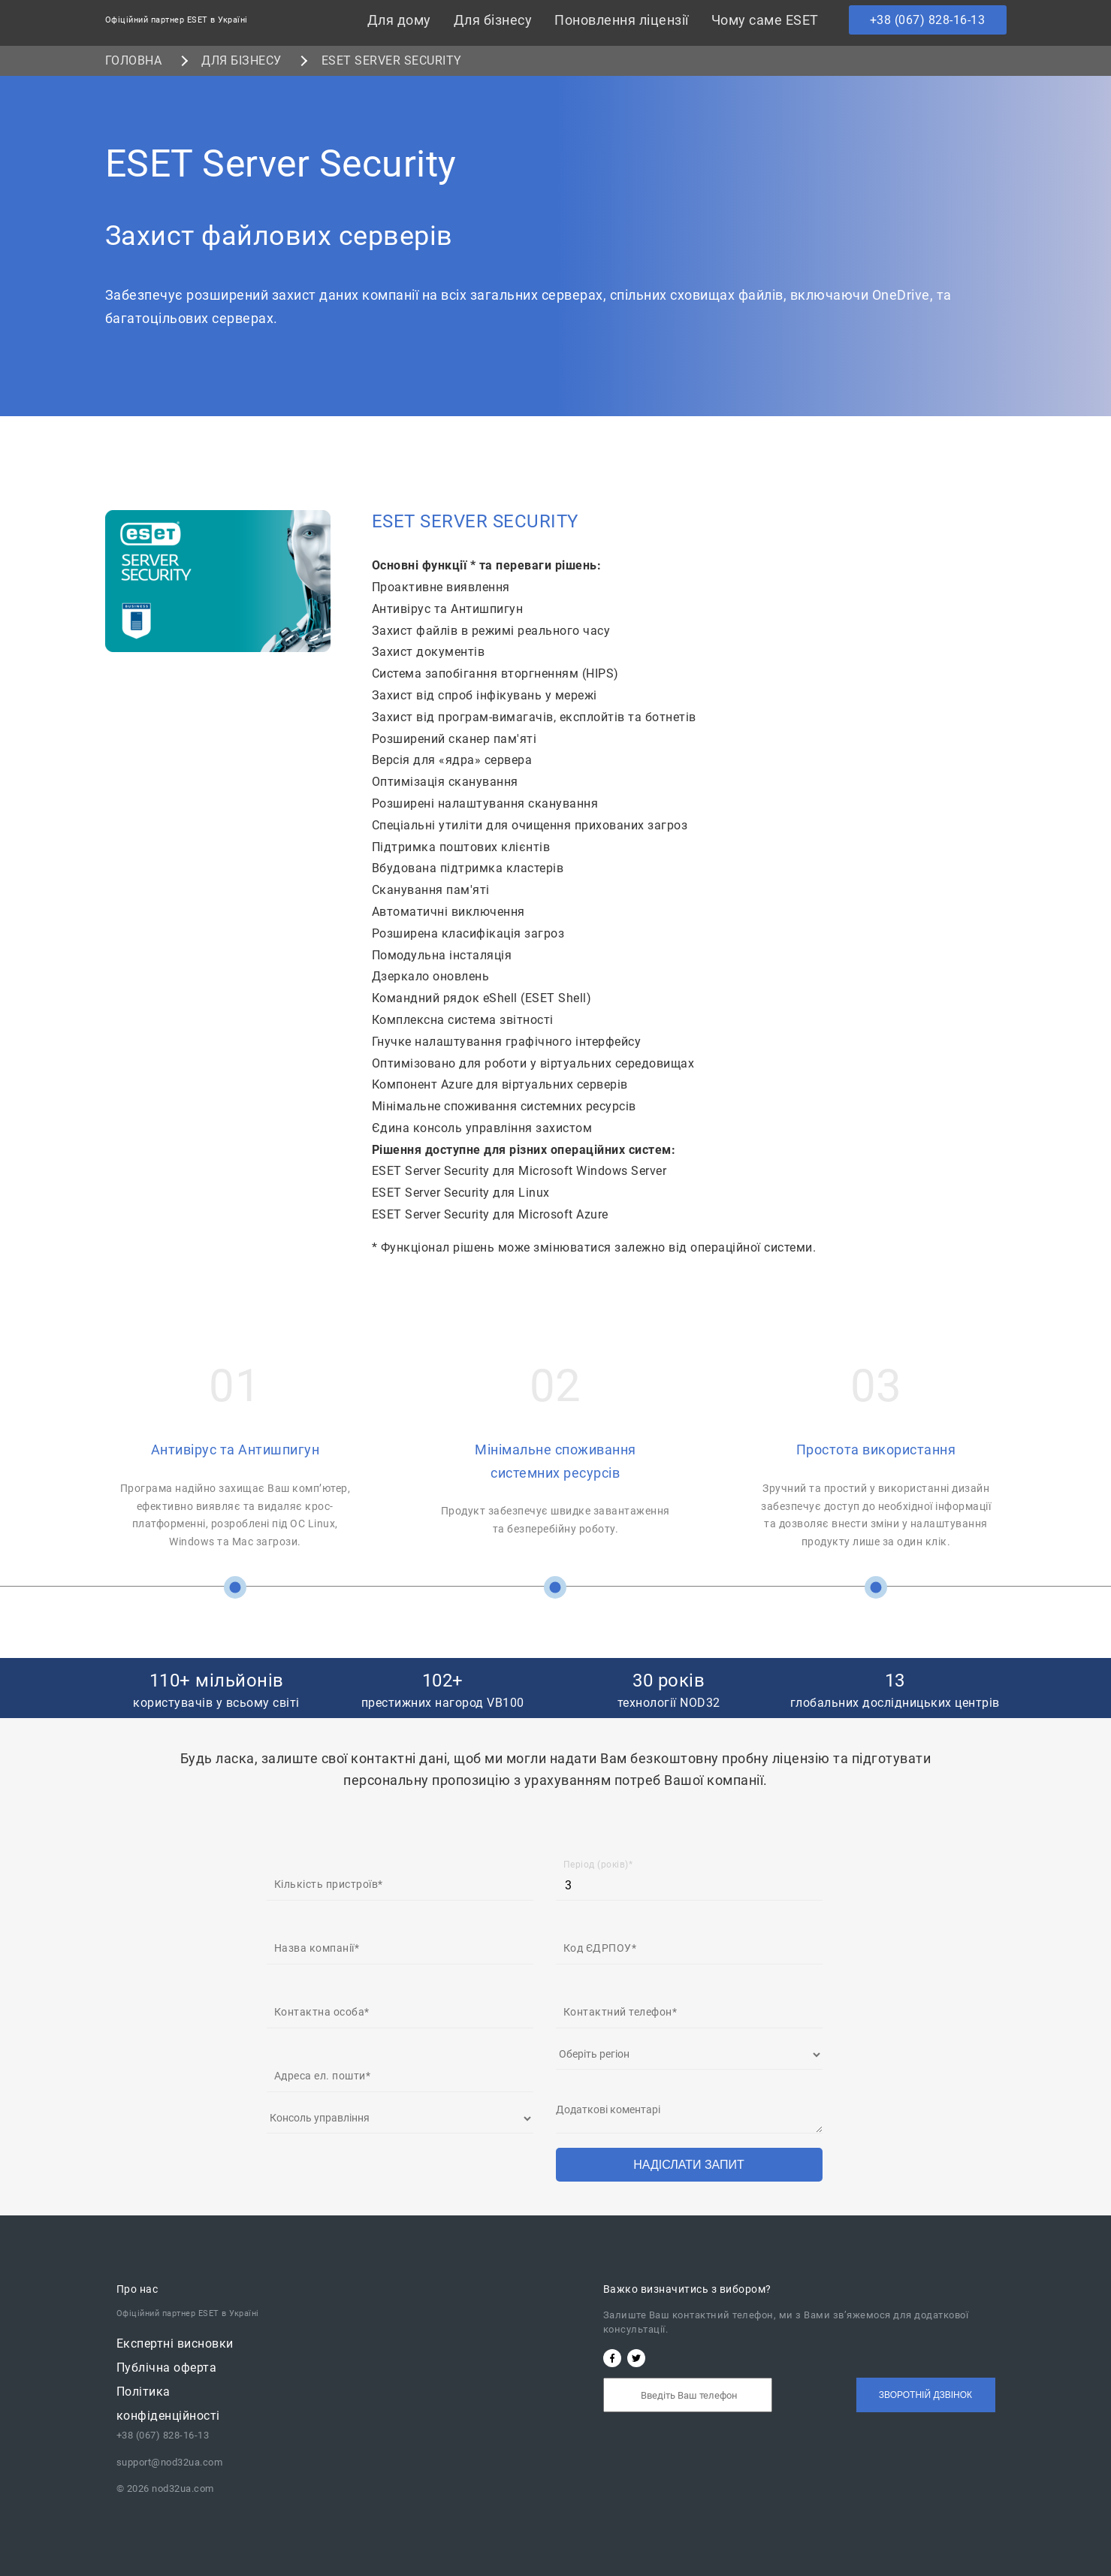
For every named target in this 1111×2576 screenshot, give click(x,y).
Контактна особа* (322, 2012)
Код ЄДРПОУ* (600, 1948)
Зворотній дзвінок (925, 2395)
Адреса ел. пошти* (322, 2076)
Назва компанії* (317, 1948)
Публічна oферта (166, 2367)
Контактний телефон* (620, 2012)
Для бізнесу (493, 20)
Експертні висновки (175, 2343)
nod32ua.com (181, 2488)
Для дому (399, 20)
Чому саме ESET (765, 20)
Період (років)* (598, 1864)
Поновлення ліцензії (621, 20)
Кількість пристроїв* (328, 1884)
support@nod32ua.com (169, 2462)
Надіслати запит (688, 2164)
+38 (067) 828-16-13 (928, 20)
